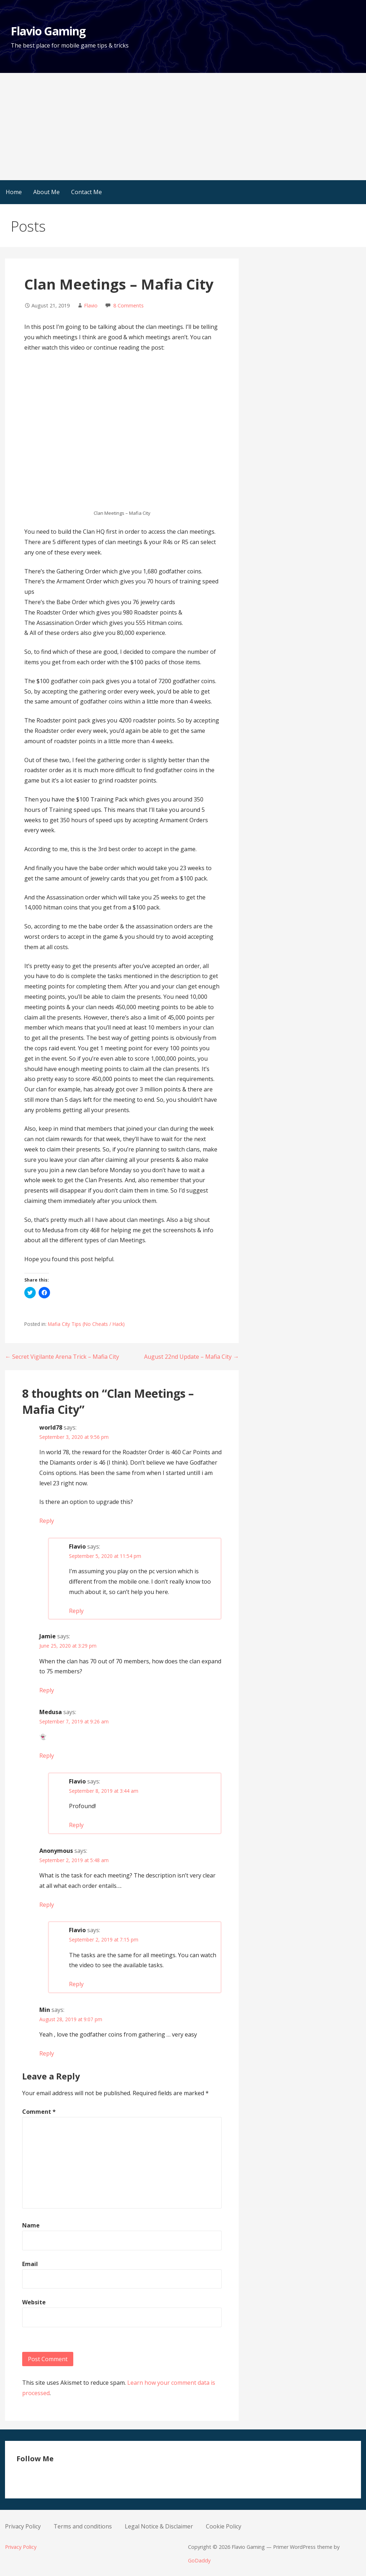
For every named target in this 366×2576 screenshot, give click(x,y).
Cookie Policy (223, 2526)
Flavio (91, 305)
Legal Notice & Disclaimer (159, 2526)
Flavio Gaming (48, 31)
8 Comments (128, 305)
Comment (39, 2112)
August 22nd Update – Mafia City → (191, 1357)
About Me (46, 192)
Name (31, 2225)
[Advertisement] (183, 127)
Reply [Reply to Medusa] (46, 1756)
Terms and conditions (83, 2526)
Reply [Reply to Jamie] (46, 1690)
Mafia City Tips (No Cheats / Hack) (86, 1324)
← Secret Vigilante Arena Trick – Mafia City (62, 1357)
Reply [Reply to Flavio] (76, 1611)
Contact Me (86, 192)
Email (30, 2264)
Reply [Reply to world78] (46, 1521)
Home (14, 192)
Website (34, 2302)
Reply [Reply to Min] (46, 2053)
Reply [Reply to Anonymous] (46, 1905)
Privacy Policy (23, 2526)
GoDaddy (199, 2560)
